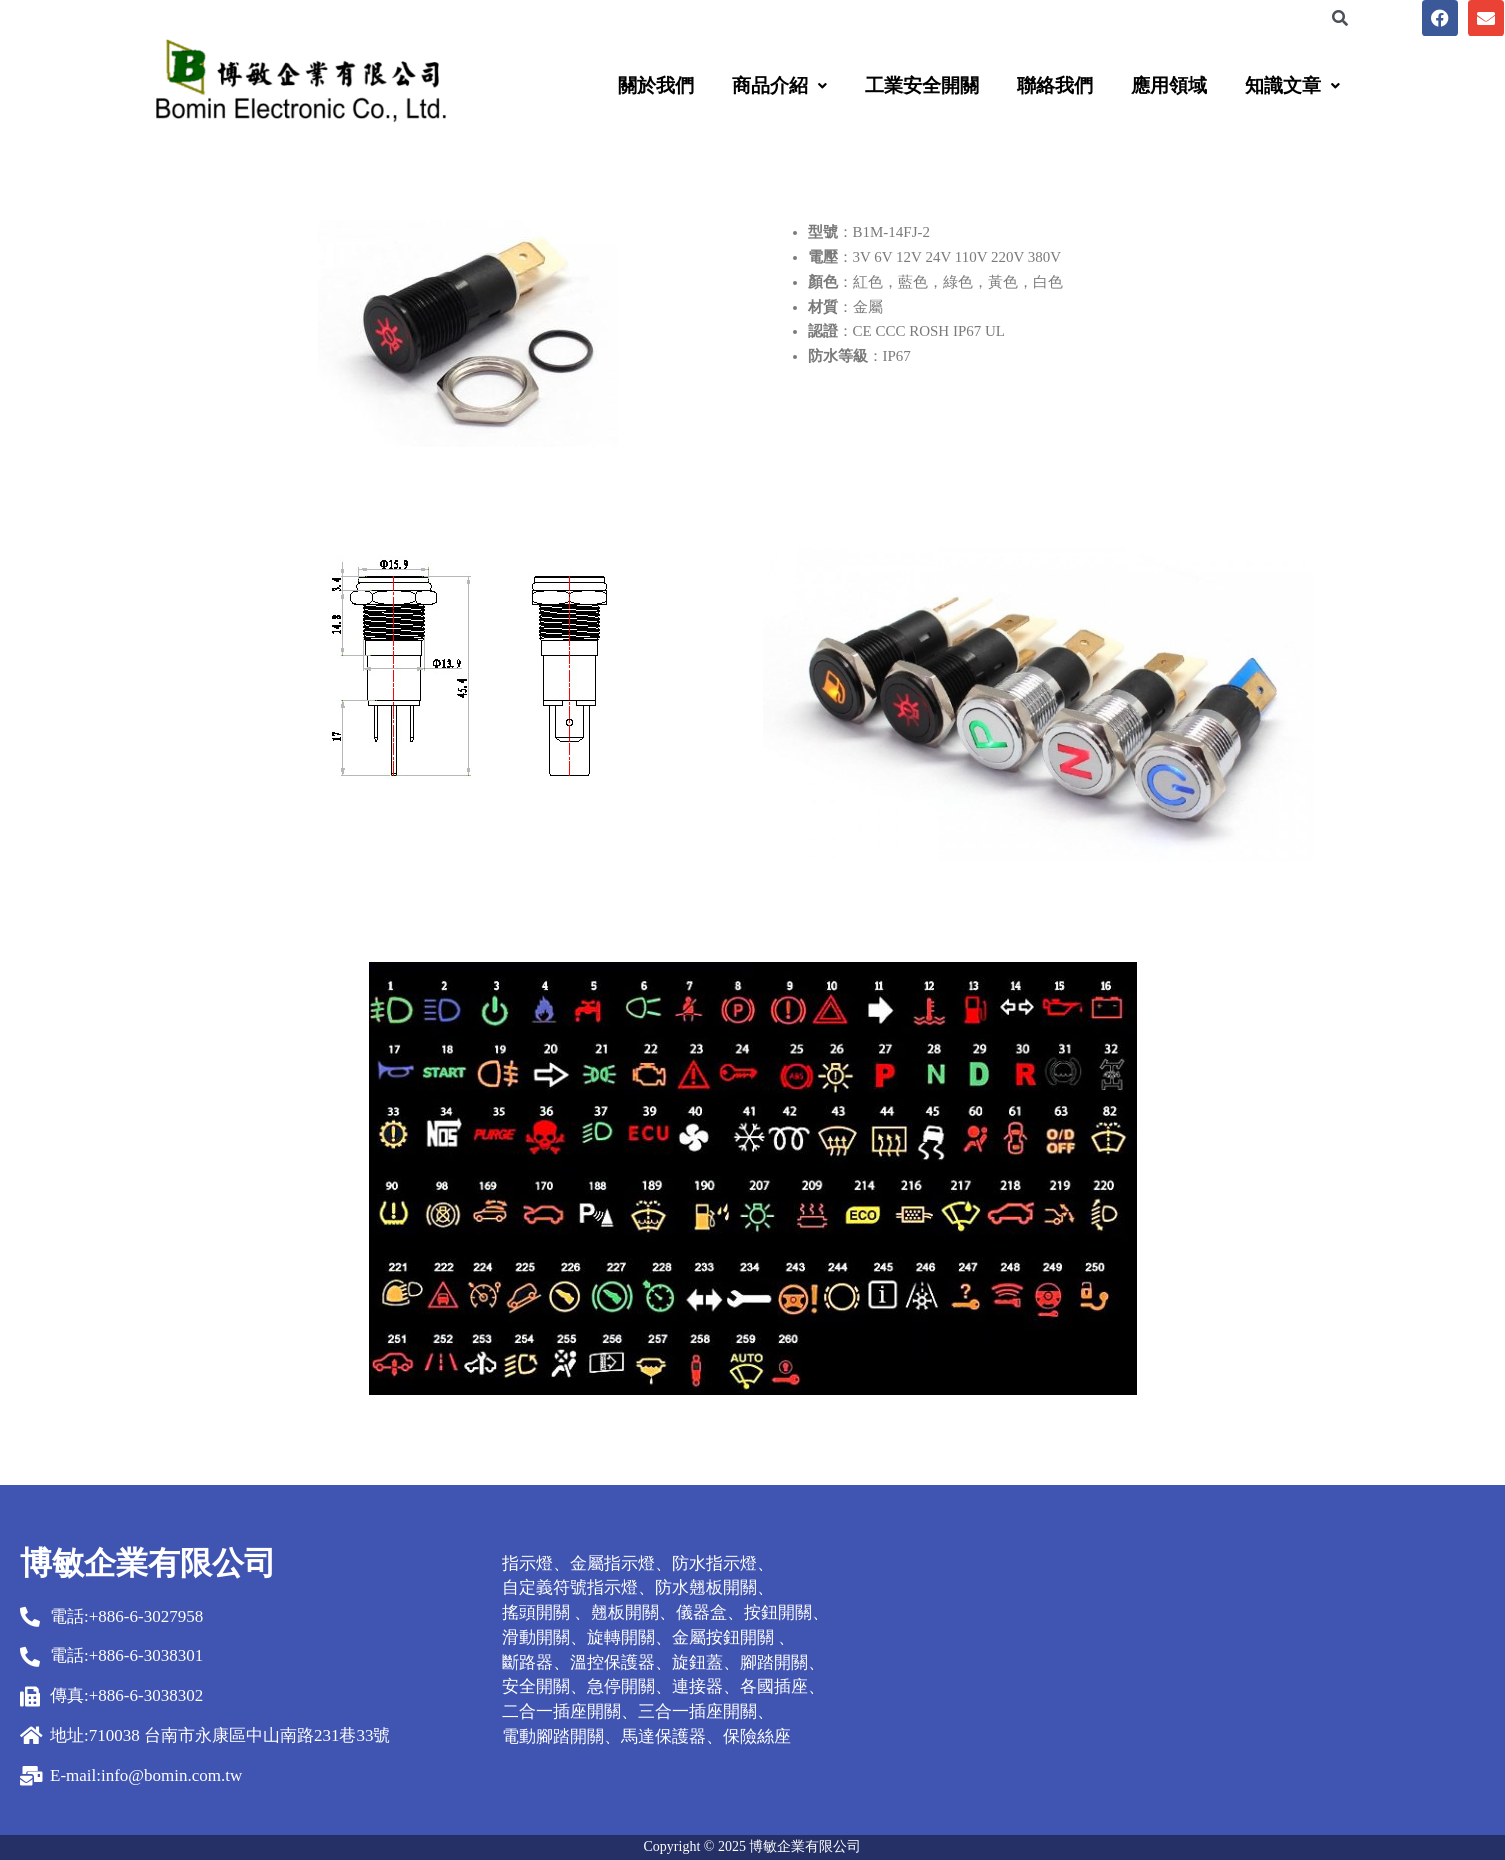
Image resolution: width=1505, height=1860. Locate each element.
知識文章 (1292, 85)
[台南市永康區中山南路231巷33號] (1254, 1660)
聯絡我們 (1055, 85)
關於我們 (656, 85)
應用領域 (1169, 85)
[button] (779, 85)
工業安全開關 (922, 85)
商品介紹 (779, 85)
